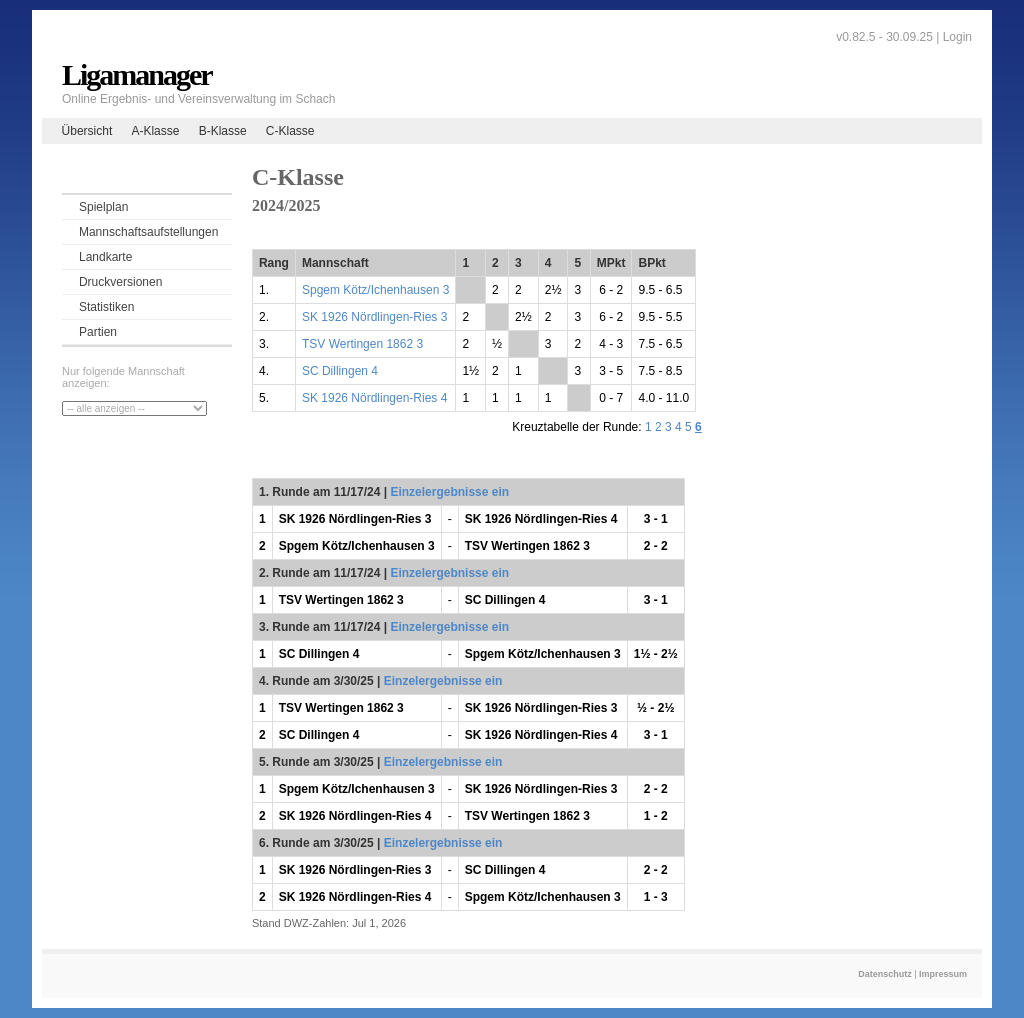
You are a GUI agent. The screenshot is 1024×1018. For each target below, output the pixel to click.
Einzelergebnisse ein (449, 492)
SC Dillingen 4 (340, 371)
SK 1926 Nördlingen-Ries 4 (374, 398)
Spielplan (103, 207)
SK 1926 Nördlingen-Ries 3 (374, 317)
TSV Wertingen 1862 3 (362, 344)
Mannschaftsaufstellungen (148, 232)
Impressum (943, 974)
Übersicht (87, 131)
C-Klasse (290, 131)
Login (957, 37)
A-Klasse (155, 131)
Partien (98, 332)
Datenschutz (885, 974)
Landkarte (105, 257)
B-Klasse (223, 131)
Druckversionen (120, 282)
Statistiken (106, 307)
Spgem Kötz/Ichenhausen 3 (375, 290)
